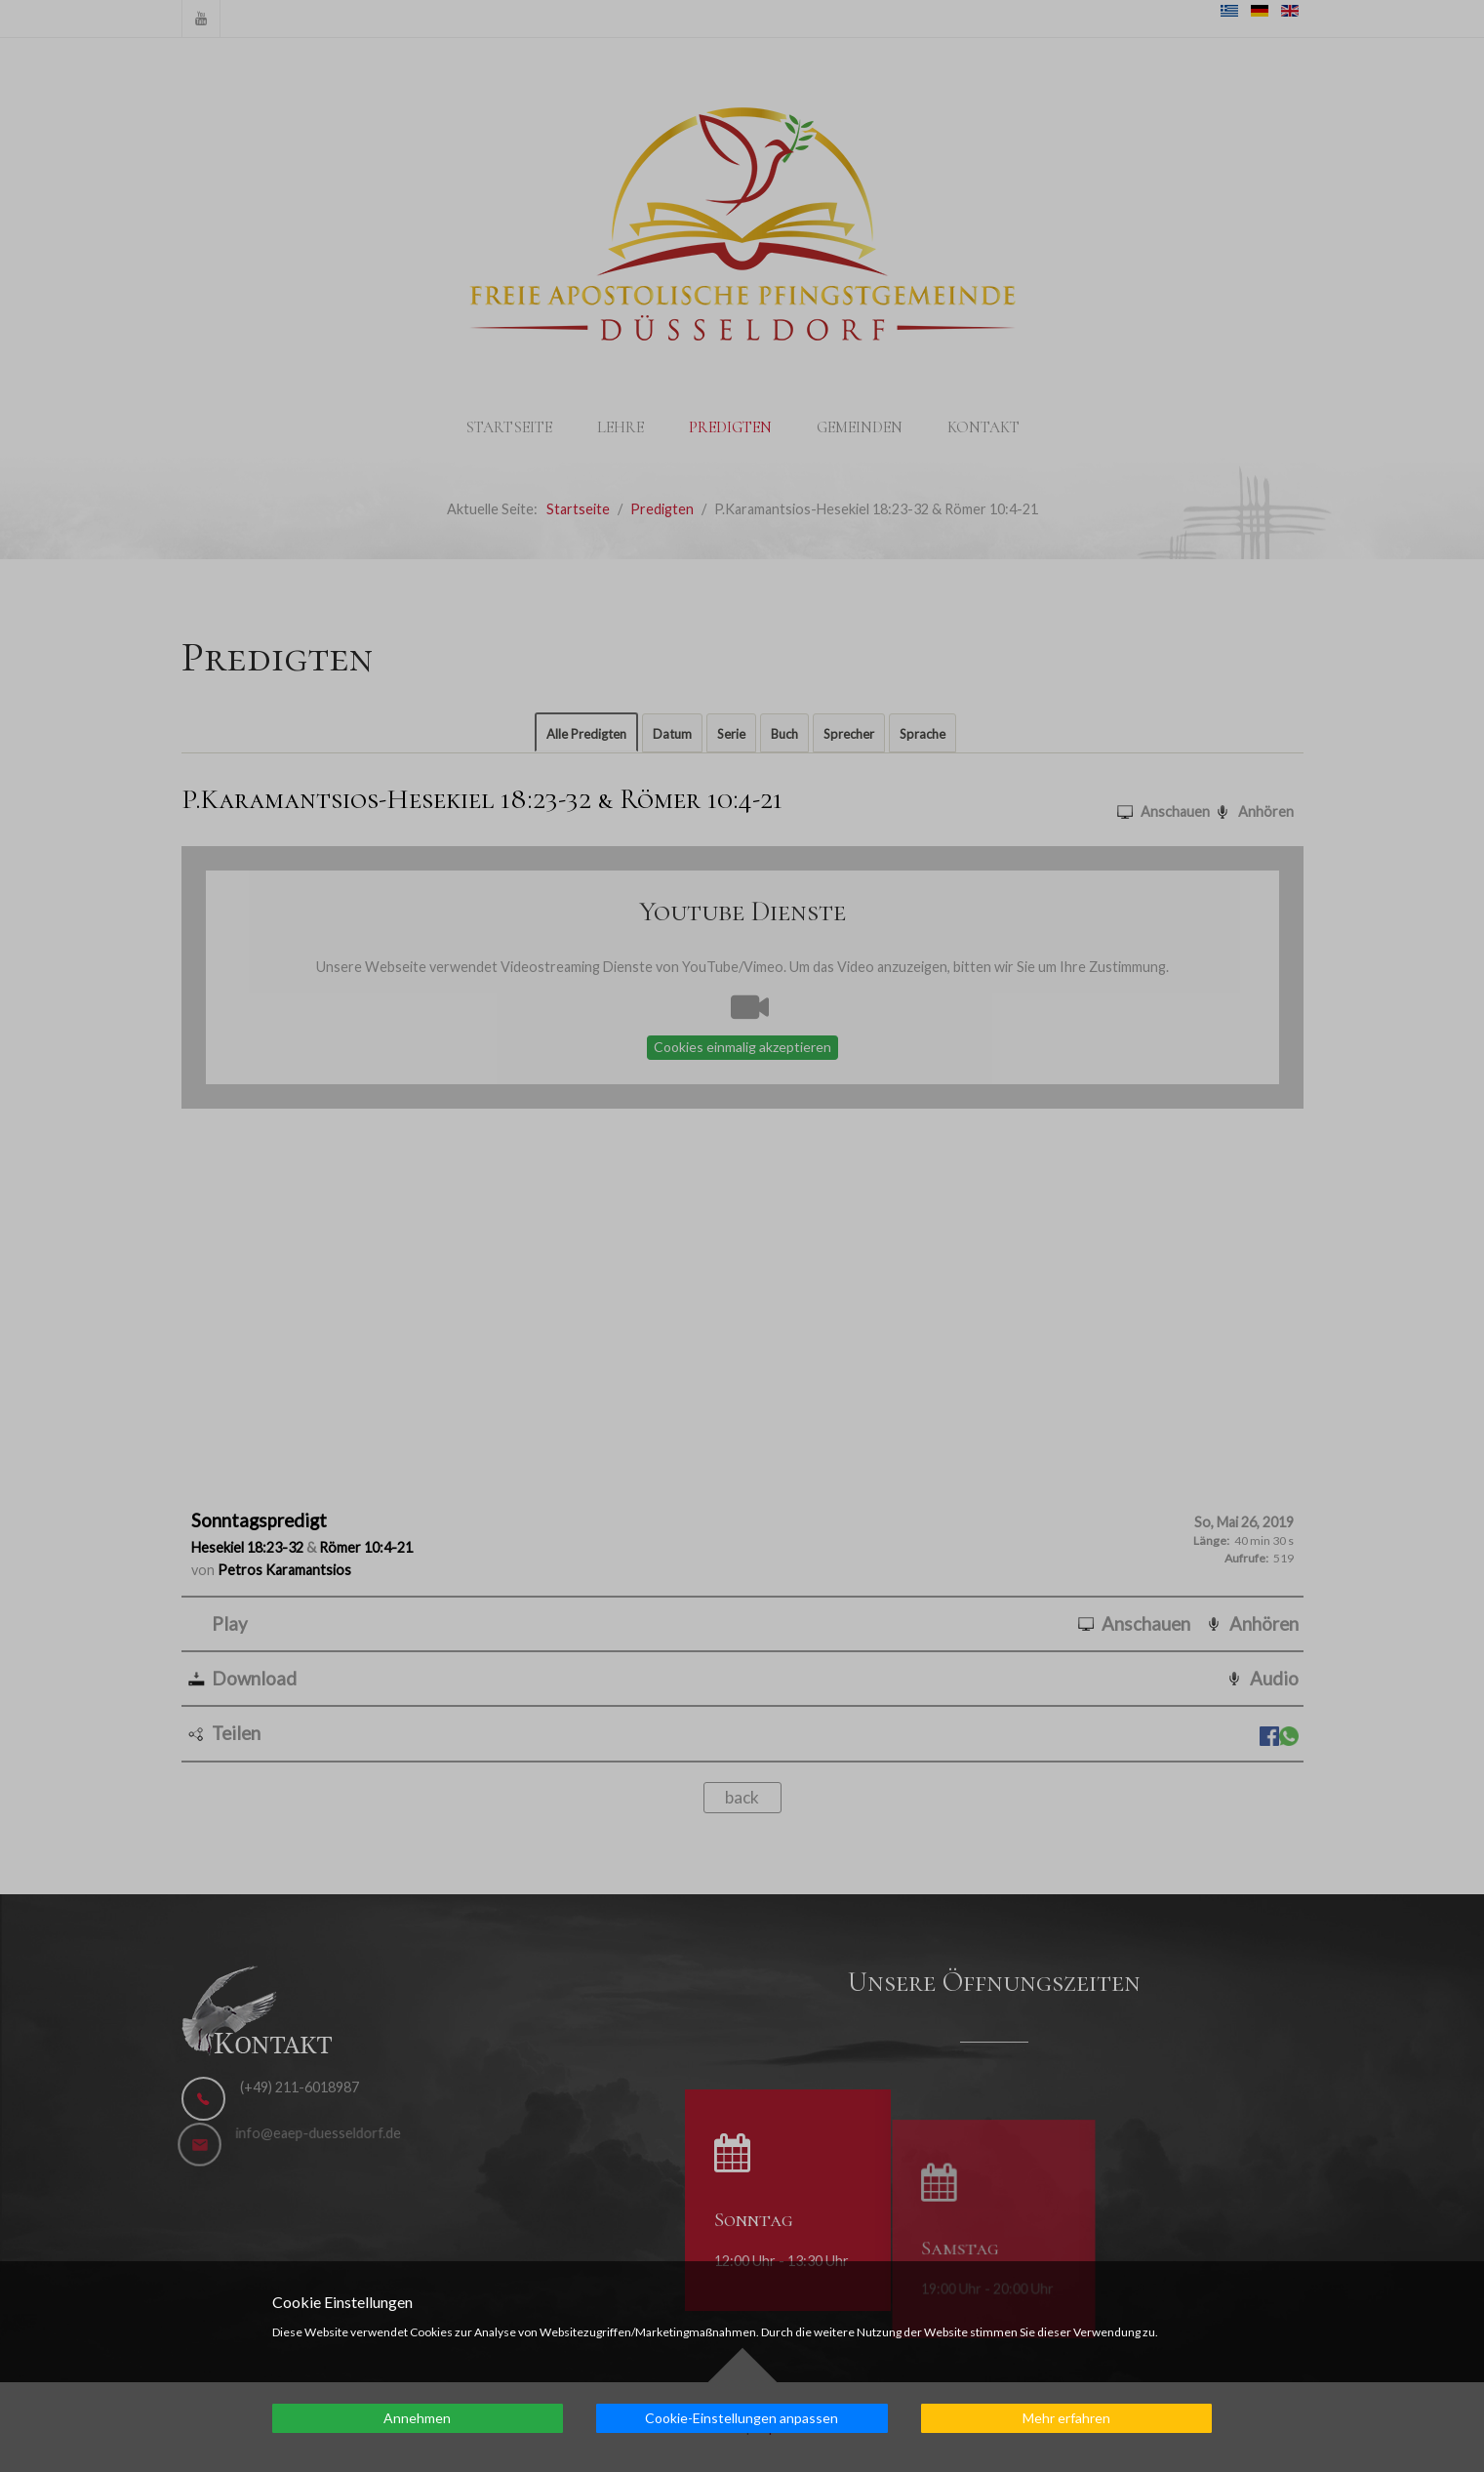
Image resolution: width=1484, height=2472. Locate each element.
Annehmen (417, 2418)
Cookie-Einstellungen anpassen (741, 2418)
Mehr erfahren (1066, 2418)
